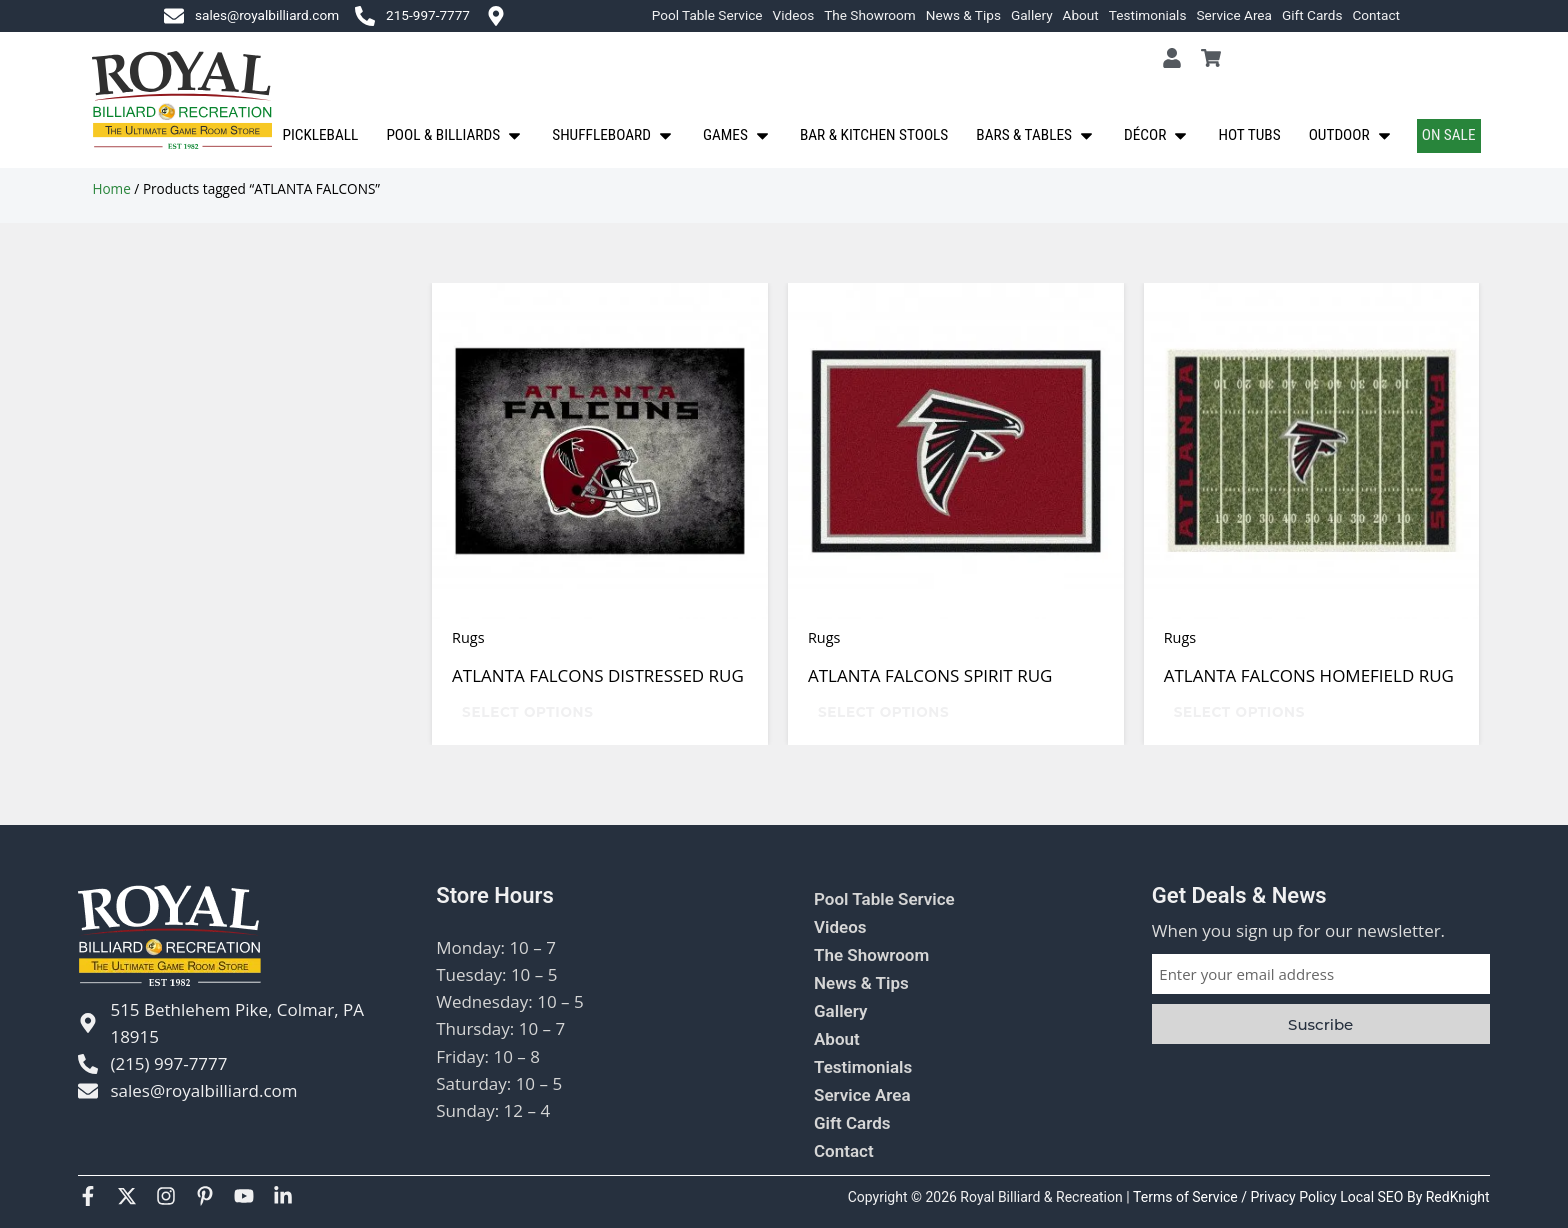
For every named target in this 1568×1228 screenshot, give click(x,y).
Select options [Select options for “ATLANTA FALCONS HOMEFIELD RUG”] (1239, 712)
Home (111, 188)
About (1081, 15)
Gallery (1032, 15)
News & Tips (963, 15)
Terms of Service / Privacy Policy (1236, 1197)
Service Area (1234, 15)
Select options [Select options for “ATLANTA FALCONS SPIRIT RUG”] (883, 712)
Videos (794, 15)
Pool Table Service (707, 15)
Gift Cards (1312, 15)
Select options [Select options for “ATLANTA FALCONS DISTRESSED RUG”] (527, 712)
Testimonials (1148, 15)
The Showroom (870, 15)
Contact (1376, 15)
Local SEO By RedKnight (1414, 1197)
